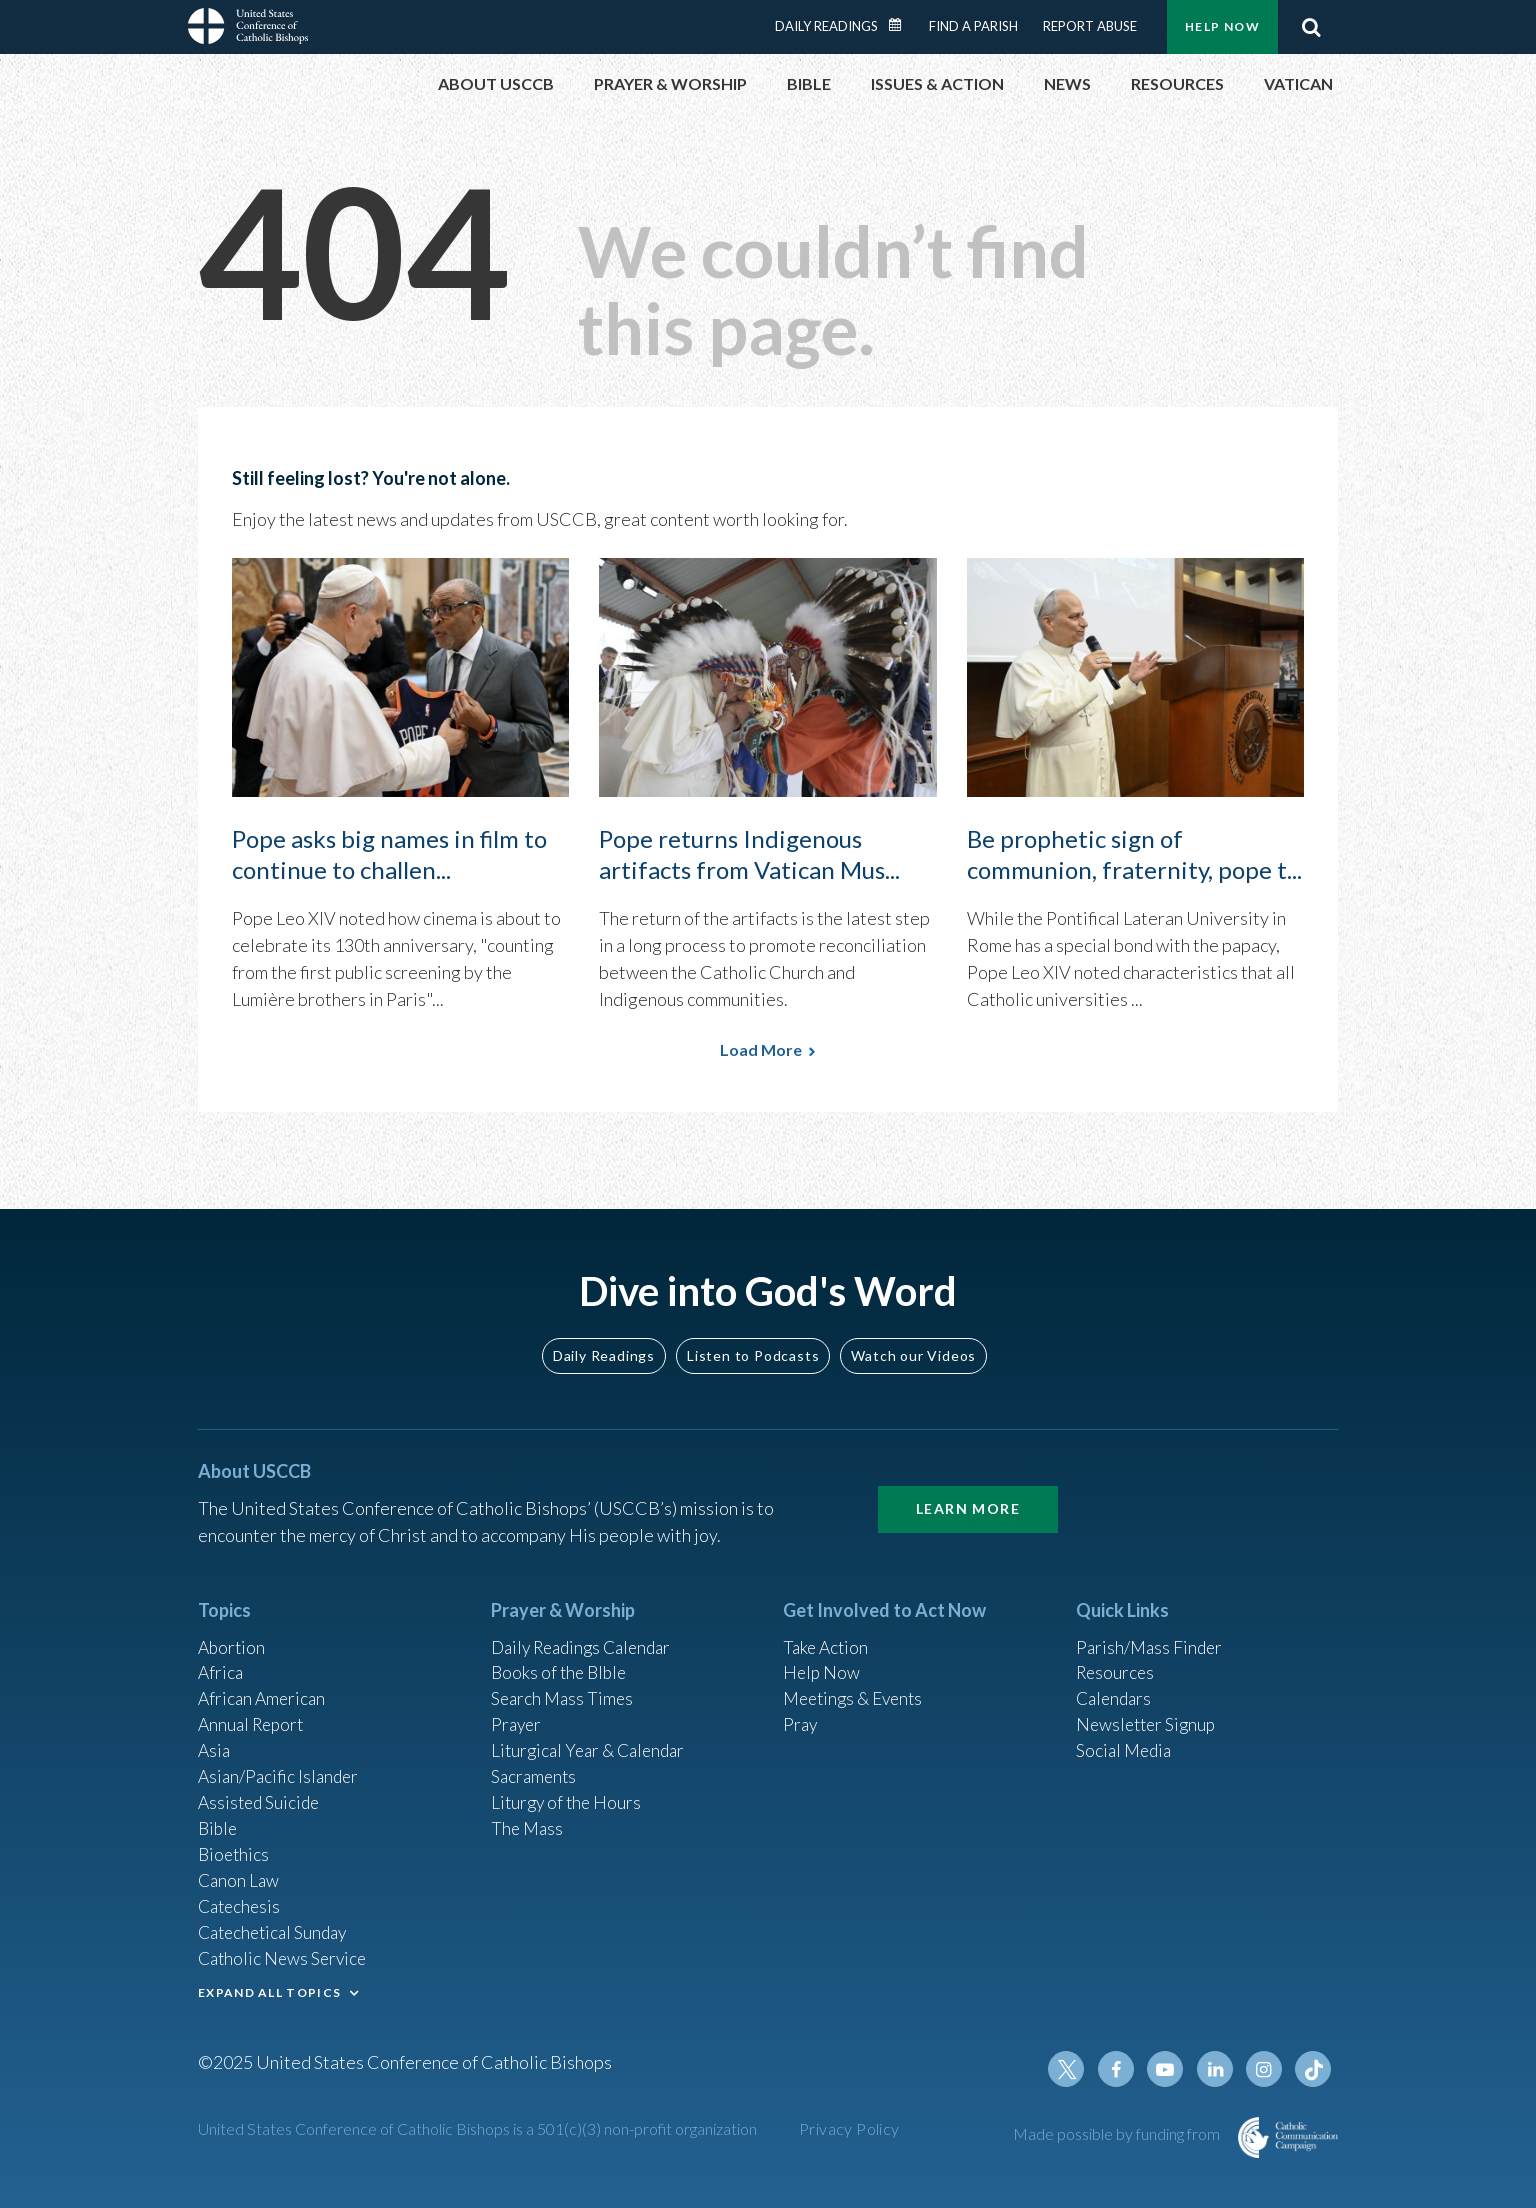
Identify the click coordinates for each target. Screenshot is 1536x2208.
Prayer (517, 1712)
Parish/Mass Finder (1151, 1631)
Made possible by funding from (1118, 2133)
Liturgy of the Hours (568, 1793)
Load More (761, 1049)
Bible (219, 1820)
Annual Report (254, 1712)
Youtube (1170, 2069)
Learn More (968, 1492)
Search (1311, 27)
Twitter (1074, 2069)
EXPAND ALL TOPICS (269, 1989)
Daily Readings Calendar (902, 25)
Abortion (233, 1631)
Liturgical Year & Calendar (593, 1739)
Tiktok (1314, 2069)
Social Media (1126, 1739)
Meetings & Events (857, 1685)
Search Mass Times (564, 1685)
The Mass (528, 1820)
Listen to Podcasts (753, 1338)
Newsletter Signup (1149, 1712)
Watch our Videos (913, 1338)
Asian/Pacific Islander (281, 1766)
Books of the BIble (561, 1658)
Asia (215, 1739)
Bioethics (235, 1847)
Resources (1117, 1658)
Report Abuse (1090, 26)
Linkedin (1218, 2069)
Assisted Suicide (261, 1793)
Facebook (1122, 2069)
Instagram (1266, 2069)
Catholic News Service (285, 1955)
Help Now (1222, 26)
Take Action (827, 1631)
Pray (801, 1712)
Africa (221, 1658)
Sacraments (535, 1766)
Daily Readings (826, 26)
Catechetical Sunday (277, 1928)
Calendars (1116, 1685)
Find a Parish (973, 26)
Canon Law (240, 1874)
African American (264, 1685)
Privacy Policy (849, 2128)
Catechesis (241, 1901)
